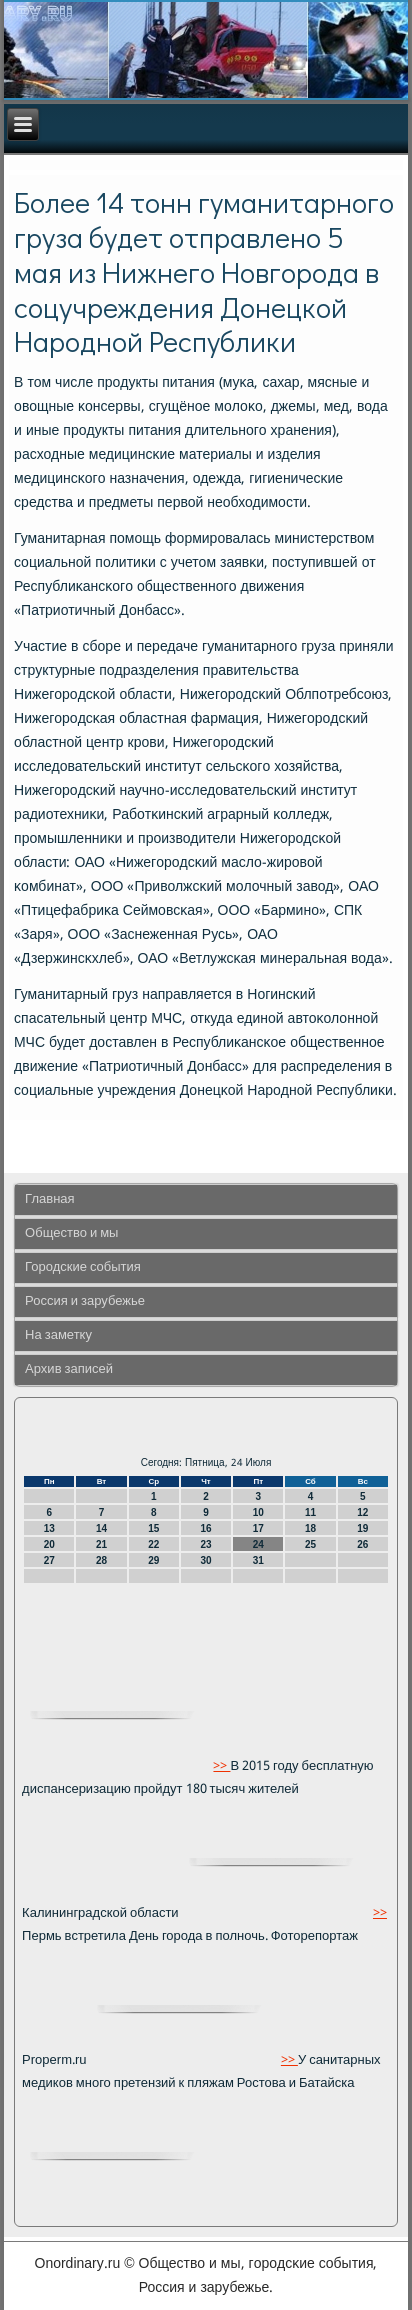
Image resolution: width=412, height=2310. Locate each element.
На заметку (58, 1335)
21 (101, 1544)
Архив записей (69, 1369)
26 (362, 1544)
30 (205, 1560)
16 (205, 1528)
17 (258, 1528)
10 (258, 1512)
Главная (49, 1199)
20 (49, 1544)
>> (221, 1766)
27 (49, 1560)
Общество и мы (71, 1233)
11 (310, 1512)
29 (153, 1560)
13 (49, 1528)
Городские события (83, 1267)
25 (310, 1544)
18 (310, 1528)
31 (258, 1560)
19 (362, 1528)
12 (362, 1512)
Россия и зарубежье (85, 1301)
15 (153, 1528)
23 (205, 1544)
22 (153, 1544)
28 (101, 1560)
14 (101, 1528)
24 (258, 1544)
